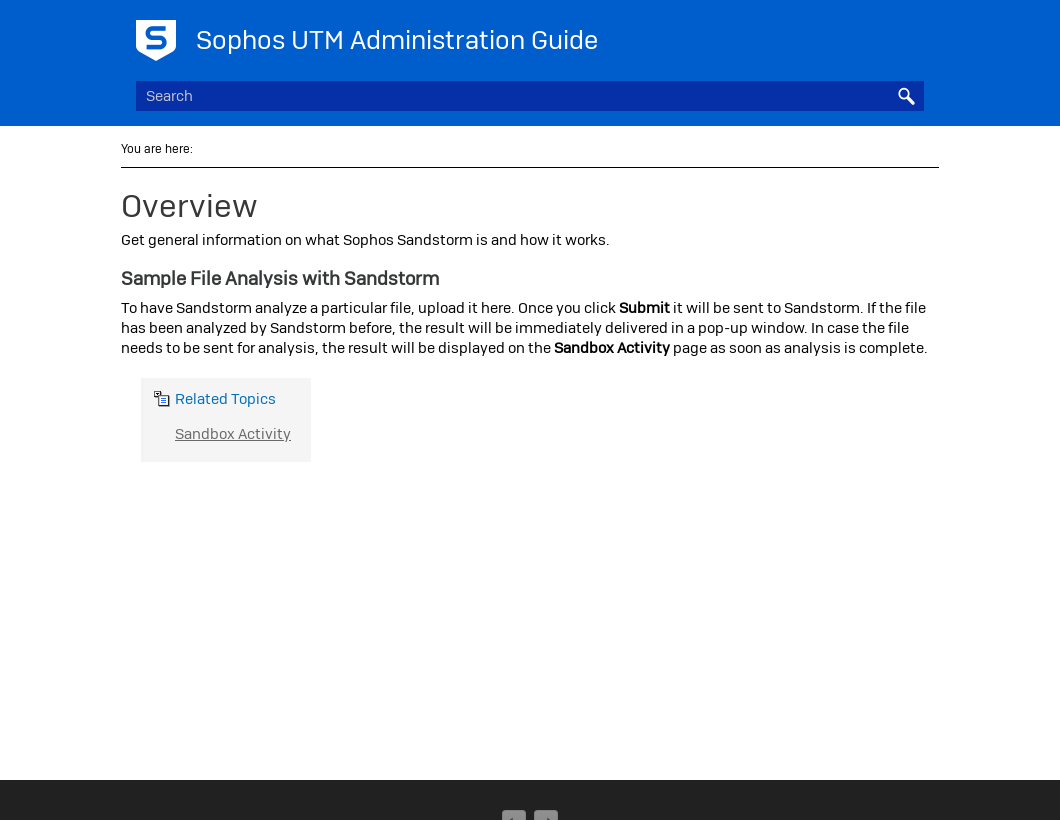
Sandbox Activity (233, 434)
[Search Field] (530, 96)
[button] (906, 96)
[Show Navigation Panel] (913, 35)
